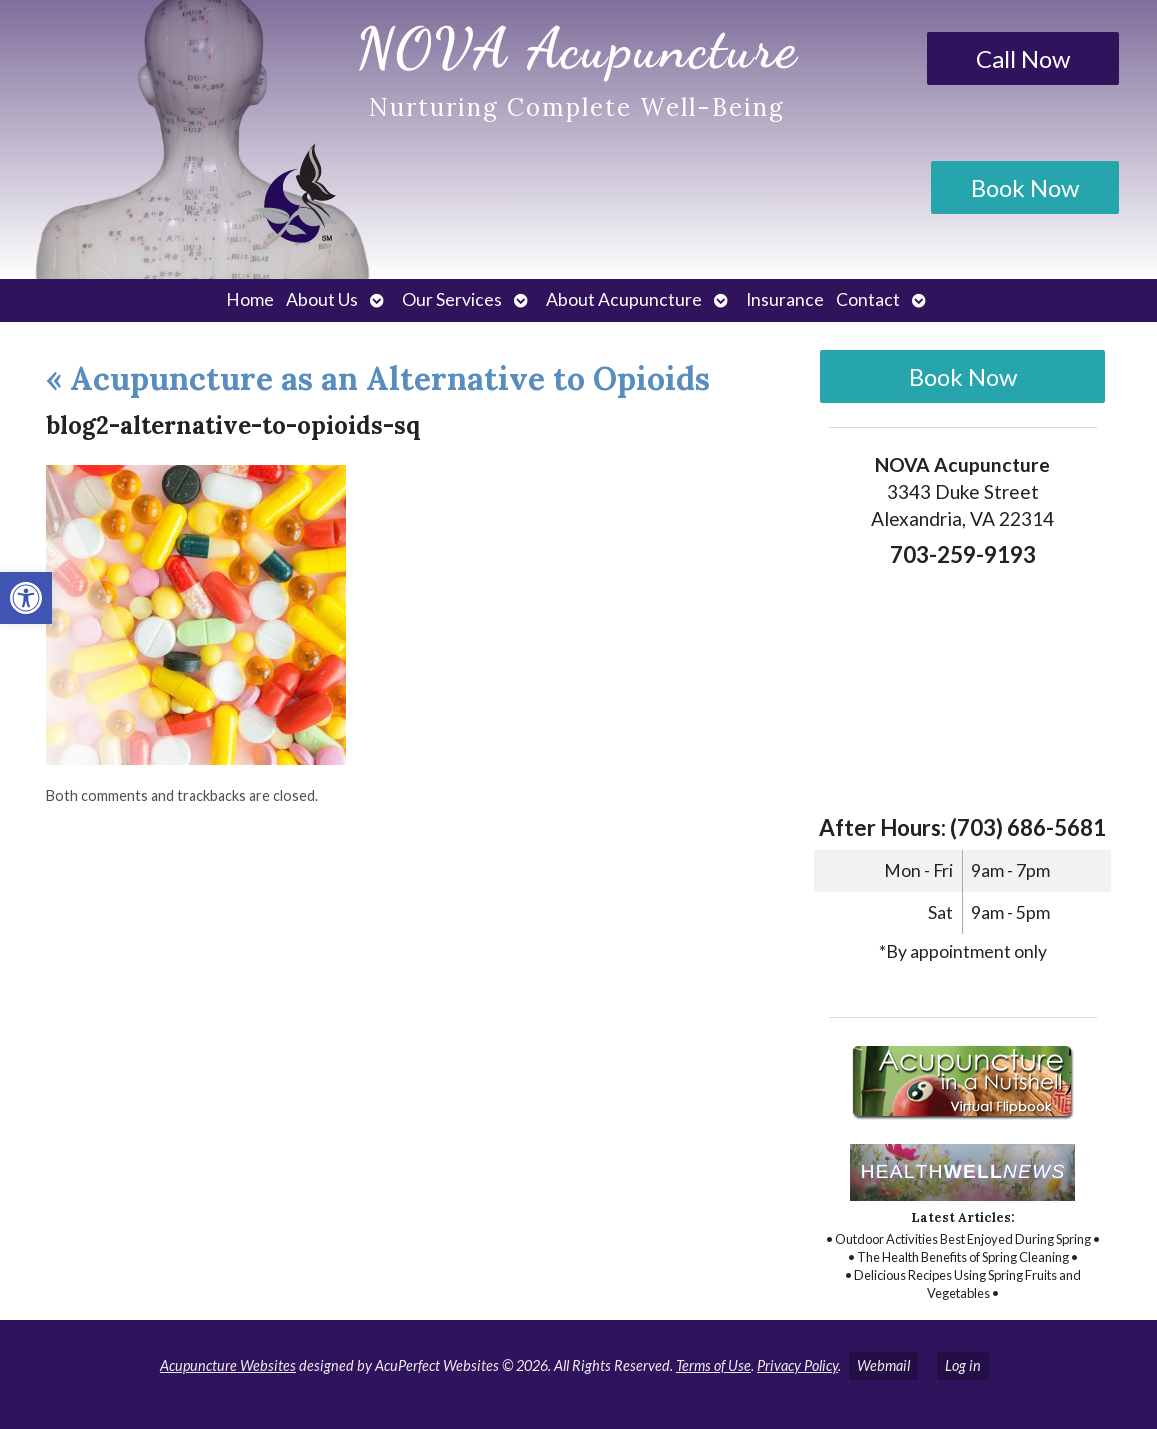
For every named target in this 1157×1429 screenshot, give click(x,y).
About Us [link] (322, 299)
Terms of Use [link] (713, 1365)
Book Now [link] (1025, 187)
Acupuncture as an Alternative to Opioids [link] (378, 378)
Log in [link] (963, 1365)
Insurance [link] (785, 299)
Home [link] (250, 299)
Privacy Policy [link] (797, 1365)
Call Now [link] (1023, 58)
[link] (26, 598)
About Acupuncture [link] (624, 299)
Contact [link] (868, 299)
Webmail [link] (883, 1365)
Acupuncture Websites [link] (228, 1365)
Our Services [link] (452, 299)
